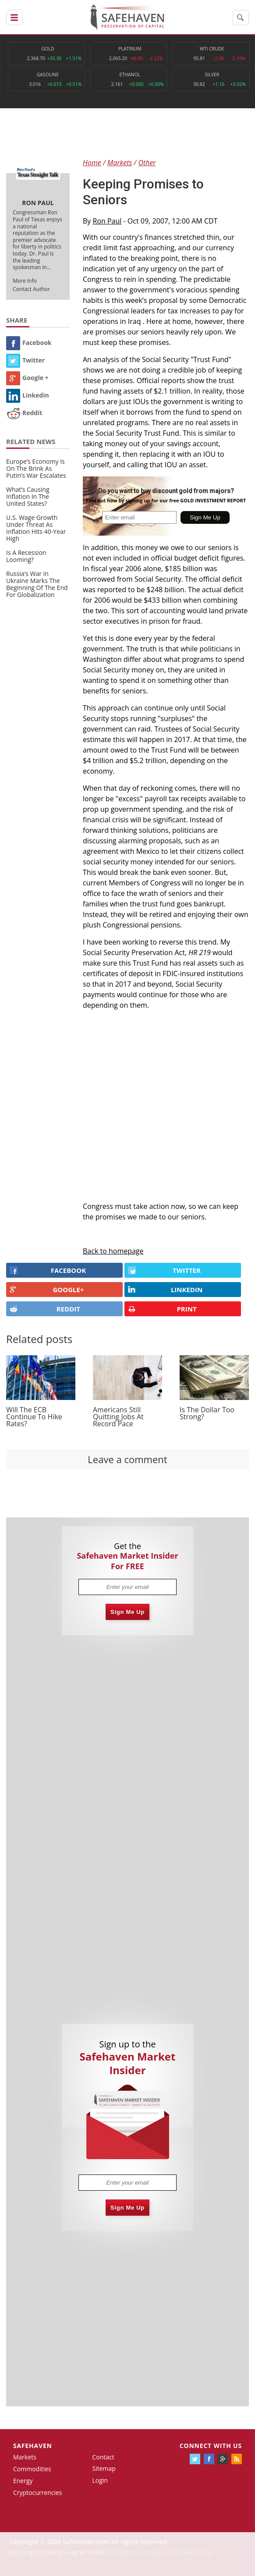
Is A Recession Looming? (26, 556)
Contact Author (31, 289)
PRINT (162, 1309)
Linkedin (27, 395)
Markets (24, 2457)
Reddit (24, 413)
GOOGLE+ (47, 1289)
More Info (25, 280)
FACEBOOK (48, 1270)
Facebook (29, 342)
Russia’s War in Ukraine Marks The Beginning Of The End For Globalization (37, 584)
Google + (27, 377)
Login (99, 2480)
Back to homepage (113, 1251)
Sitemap (103, 2468)
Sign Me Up (127, 1612)
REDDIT (45, 1308)
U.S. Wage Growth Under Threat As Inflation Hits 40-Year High (36, 528)
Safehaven (32, 2445)
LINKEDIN (165, 1289)
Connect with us (211, 2445)
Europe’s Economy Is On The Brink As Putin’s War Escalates (36, 468)
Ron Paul (107, 221)
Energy (23, 2481)
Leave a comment (127, 1459)
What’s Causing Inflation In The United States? (28, 496)
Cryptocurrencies (37, 2492)
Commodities (32, 2469)
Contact (103, 2457)
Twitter (25, 360)
